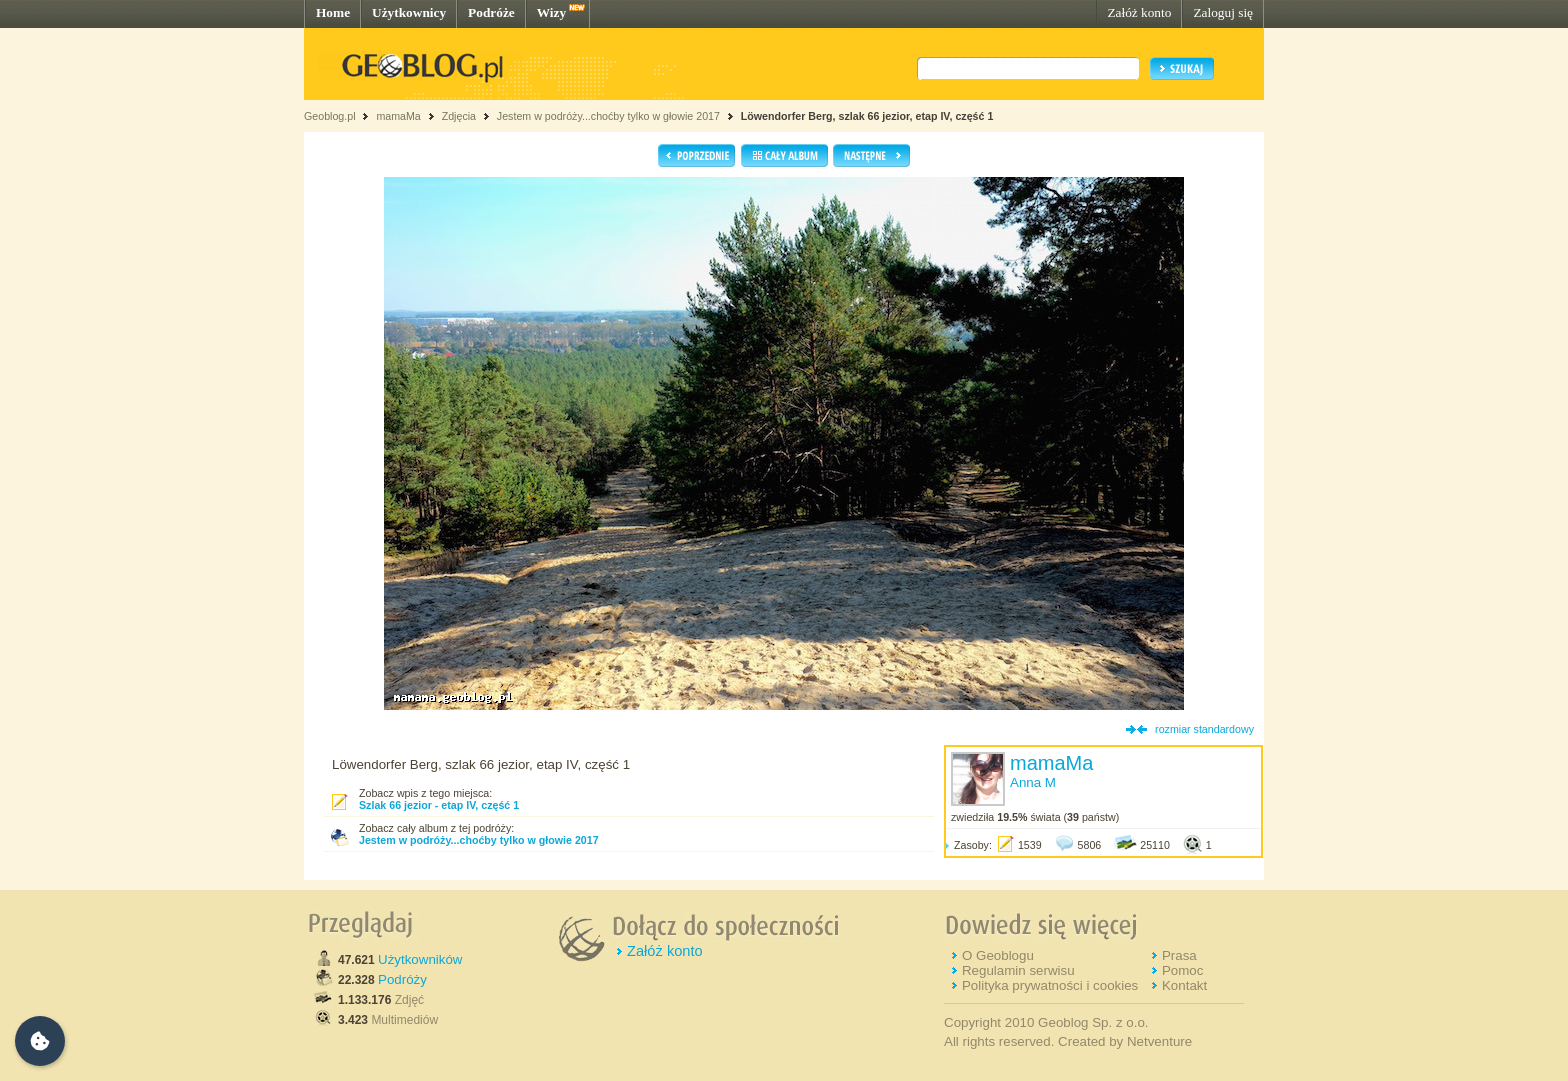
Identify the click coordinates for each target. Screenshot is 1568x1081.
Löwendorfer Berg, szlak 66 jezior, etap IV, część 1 (867, 116)
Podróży (402, 979)
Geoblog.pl (330, 116)
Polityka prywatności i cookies (1050, 985)
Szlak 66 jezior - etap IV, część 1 (439, 805)
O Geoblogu (998, 955)
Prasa (1179, 955)
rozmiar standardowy (1204, 729)
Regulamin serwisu (1018, 970)
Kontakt (1184, 985)
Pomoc (1182, 970)
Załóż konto (1139, 12)
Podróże (491, 12)
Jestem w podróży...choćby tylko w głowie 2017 (608, 116)
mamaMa (398, 116)
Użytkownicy (409, 12)
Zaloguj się (1223, 12)
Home (333, 12)
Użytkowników (420, 959)
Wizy (551, 12)
